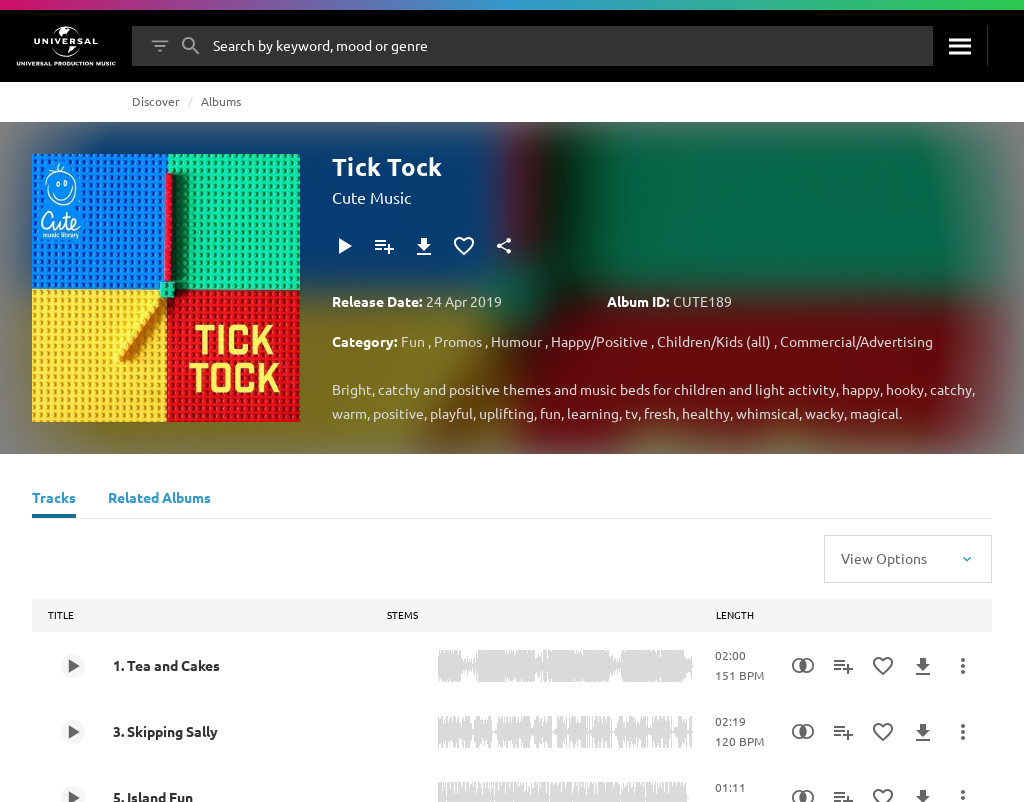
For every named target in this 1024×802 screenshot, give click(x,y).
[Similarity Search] (803, 666)
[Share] (504, 246)
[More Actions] (963, 666)
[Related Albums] (159, 500)
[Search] (960, 46)
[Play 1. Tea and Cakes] (73, 666)
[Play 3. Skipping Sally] (73, 732)
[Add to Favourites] (464, 246)
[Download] (424, 246)
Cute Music (371, 197)
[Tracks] (54, 500)
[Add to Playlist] (384, 246)
